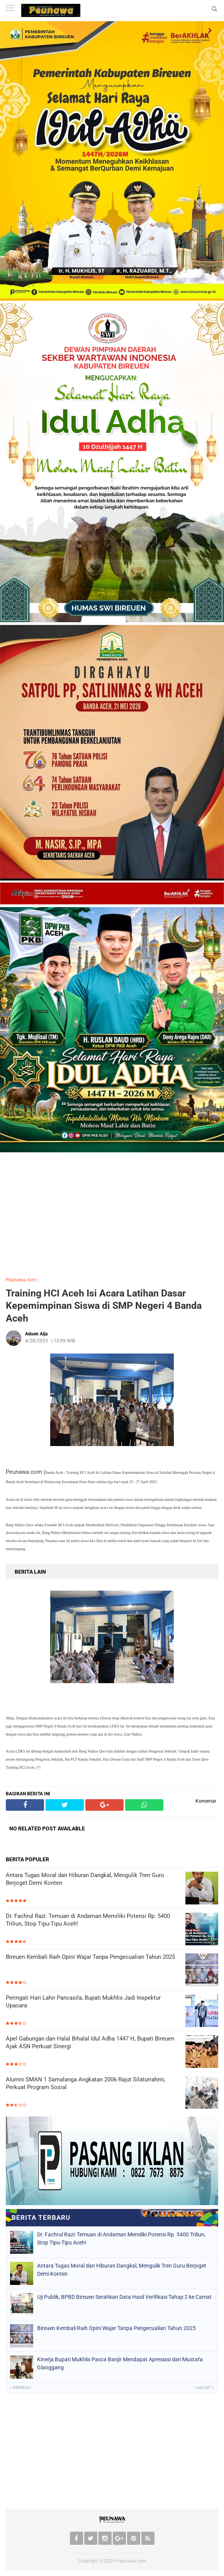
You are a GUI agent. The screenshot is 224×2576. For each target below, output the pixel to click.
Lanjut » (204, 2387)
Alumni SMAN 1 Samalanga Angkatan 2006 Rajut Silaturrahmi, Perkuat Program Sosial (85, 2083)
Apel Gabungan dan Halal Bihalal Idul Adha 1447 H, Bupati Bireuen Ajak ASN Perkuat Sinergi (90, 2042)
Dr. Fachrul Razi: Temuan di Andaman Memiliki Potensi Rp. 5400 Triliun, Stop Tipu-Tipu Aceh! (88, 1920)
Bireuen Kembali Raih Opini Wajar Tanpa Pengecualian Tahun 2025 (90, 1956)
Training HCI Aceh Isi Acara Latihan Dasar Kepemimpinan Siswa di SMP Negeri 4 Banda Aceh (104, 1306)
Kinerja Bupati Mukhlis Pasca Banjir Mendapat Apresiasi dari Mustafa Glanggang (120, 2363)
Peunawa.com (21, 1280)
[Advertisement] (112, 1213)
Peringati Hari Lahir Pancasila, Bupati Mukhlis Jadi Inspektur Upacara (83, 2001)
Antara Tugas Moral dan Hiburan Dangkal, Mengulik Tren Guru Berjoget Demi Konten (85, 1879)
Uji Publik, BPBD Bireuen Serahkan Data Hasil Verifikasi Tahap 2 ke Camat (124, 2297)
